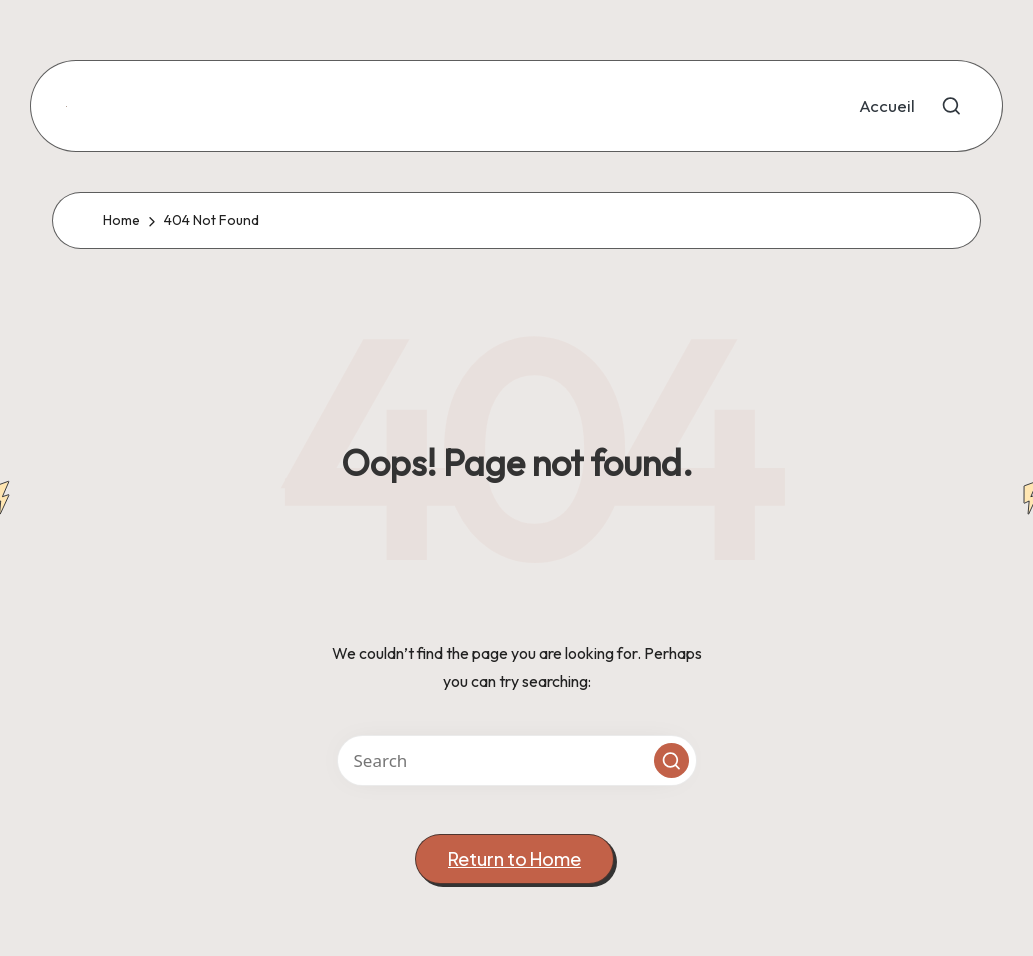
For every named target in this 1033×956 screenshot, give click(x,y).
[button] (671, 760)
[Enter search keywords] (517, 760)
